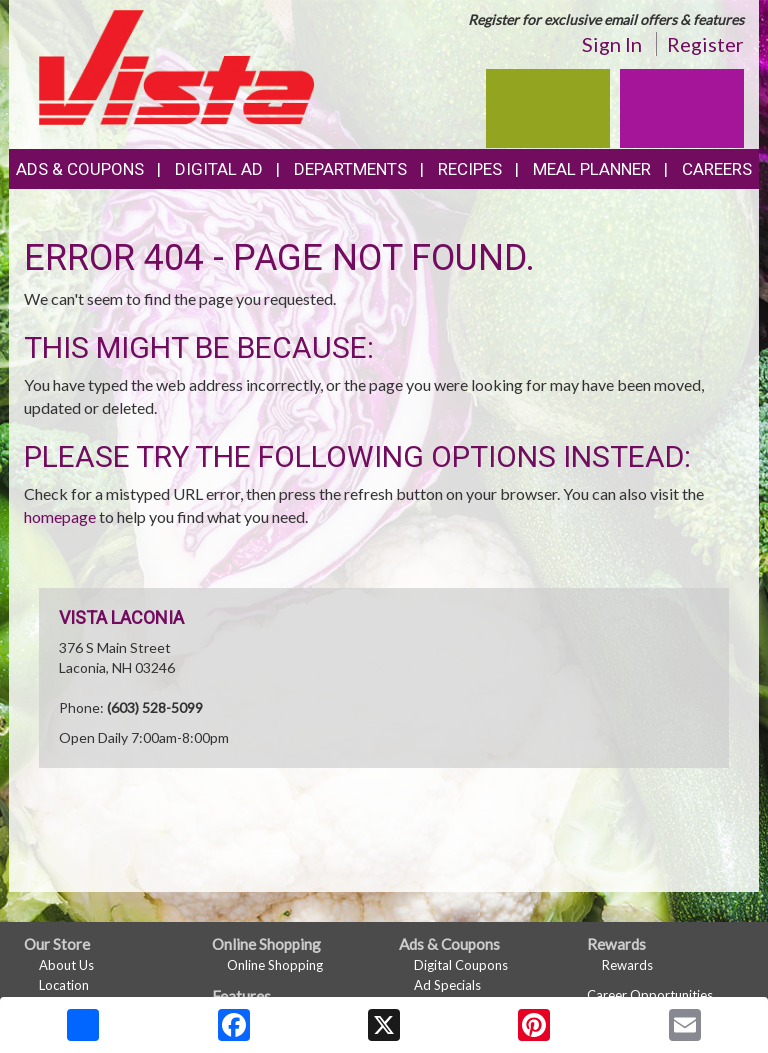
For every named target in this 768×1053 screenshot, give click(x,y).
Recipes (470, 169)
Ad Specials (447, 985)
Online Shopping (275, 965)
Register (705, 44)
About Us (66, 965)
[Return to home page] (177, 65)
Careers (717, 169)
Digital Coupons (461, 965)
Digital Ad (219, 169)
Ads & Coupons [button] (80, 169)
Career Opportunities (650, 995)
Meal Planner (592, 169)
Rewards (627, 965)
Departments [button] (350, 169)
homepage (60, 516)
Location (64, 985)
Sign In (612, 44)
